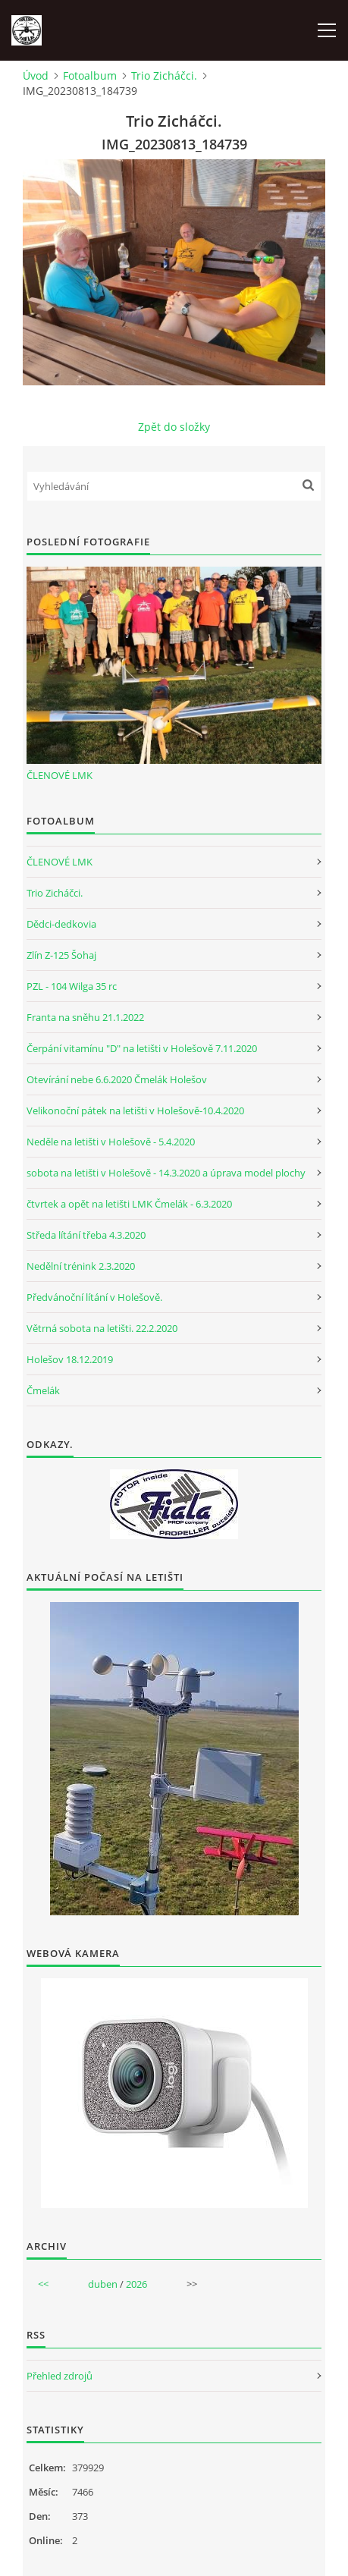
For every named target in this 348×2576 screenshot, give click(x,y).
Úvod (36, 75)
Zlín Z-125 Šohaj (61, 955)
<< (43, 2284)
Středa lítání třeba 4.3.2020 (86, 1235)
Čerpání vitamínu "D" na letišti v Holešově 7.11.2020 (142, 1048)
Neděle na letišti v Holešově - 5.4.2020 (111, 1141)
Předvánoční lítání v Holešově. (94, 1297)
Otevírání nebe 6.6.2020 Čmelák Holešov (117, 1079)
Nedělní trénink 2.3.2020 (81, 1266)
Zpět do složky (174, 426)
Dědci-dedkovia (61, 924)
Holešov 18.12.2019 (70, 1359)
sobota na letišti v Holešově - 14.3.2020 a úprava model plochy (166, 1173)
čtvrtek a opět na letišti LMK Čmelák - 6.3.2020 (129, 1204)
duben (103, 2284)
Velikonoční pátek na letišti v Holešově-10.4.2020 (135, 1110)
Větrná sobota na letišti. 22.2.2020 (102, 1328)
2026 (136, 2284)
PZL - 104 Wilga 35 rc (72, 986)
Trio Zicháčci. (164, 75)
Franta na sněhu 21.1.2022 (85, 1017)
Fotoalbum (90, 75)
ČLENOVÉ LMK (59, 775)
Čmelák (43, 1390)
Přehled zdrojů (59, 2376)
